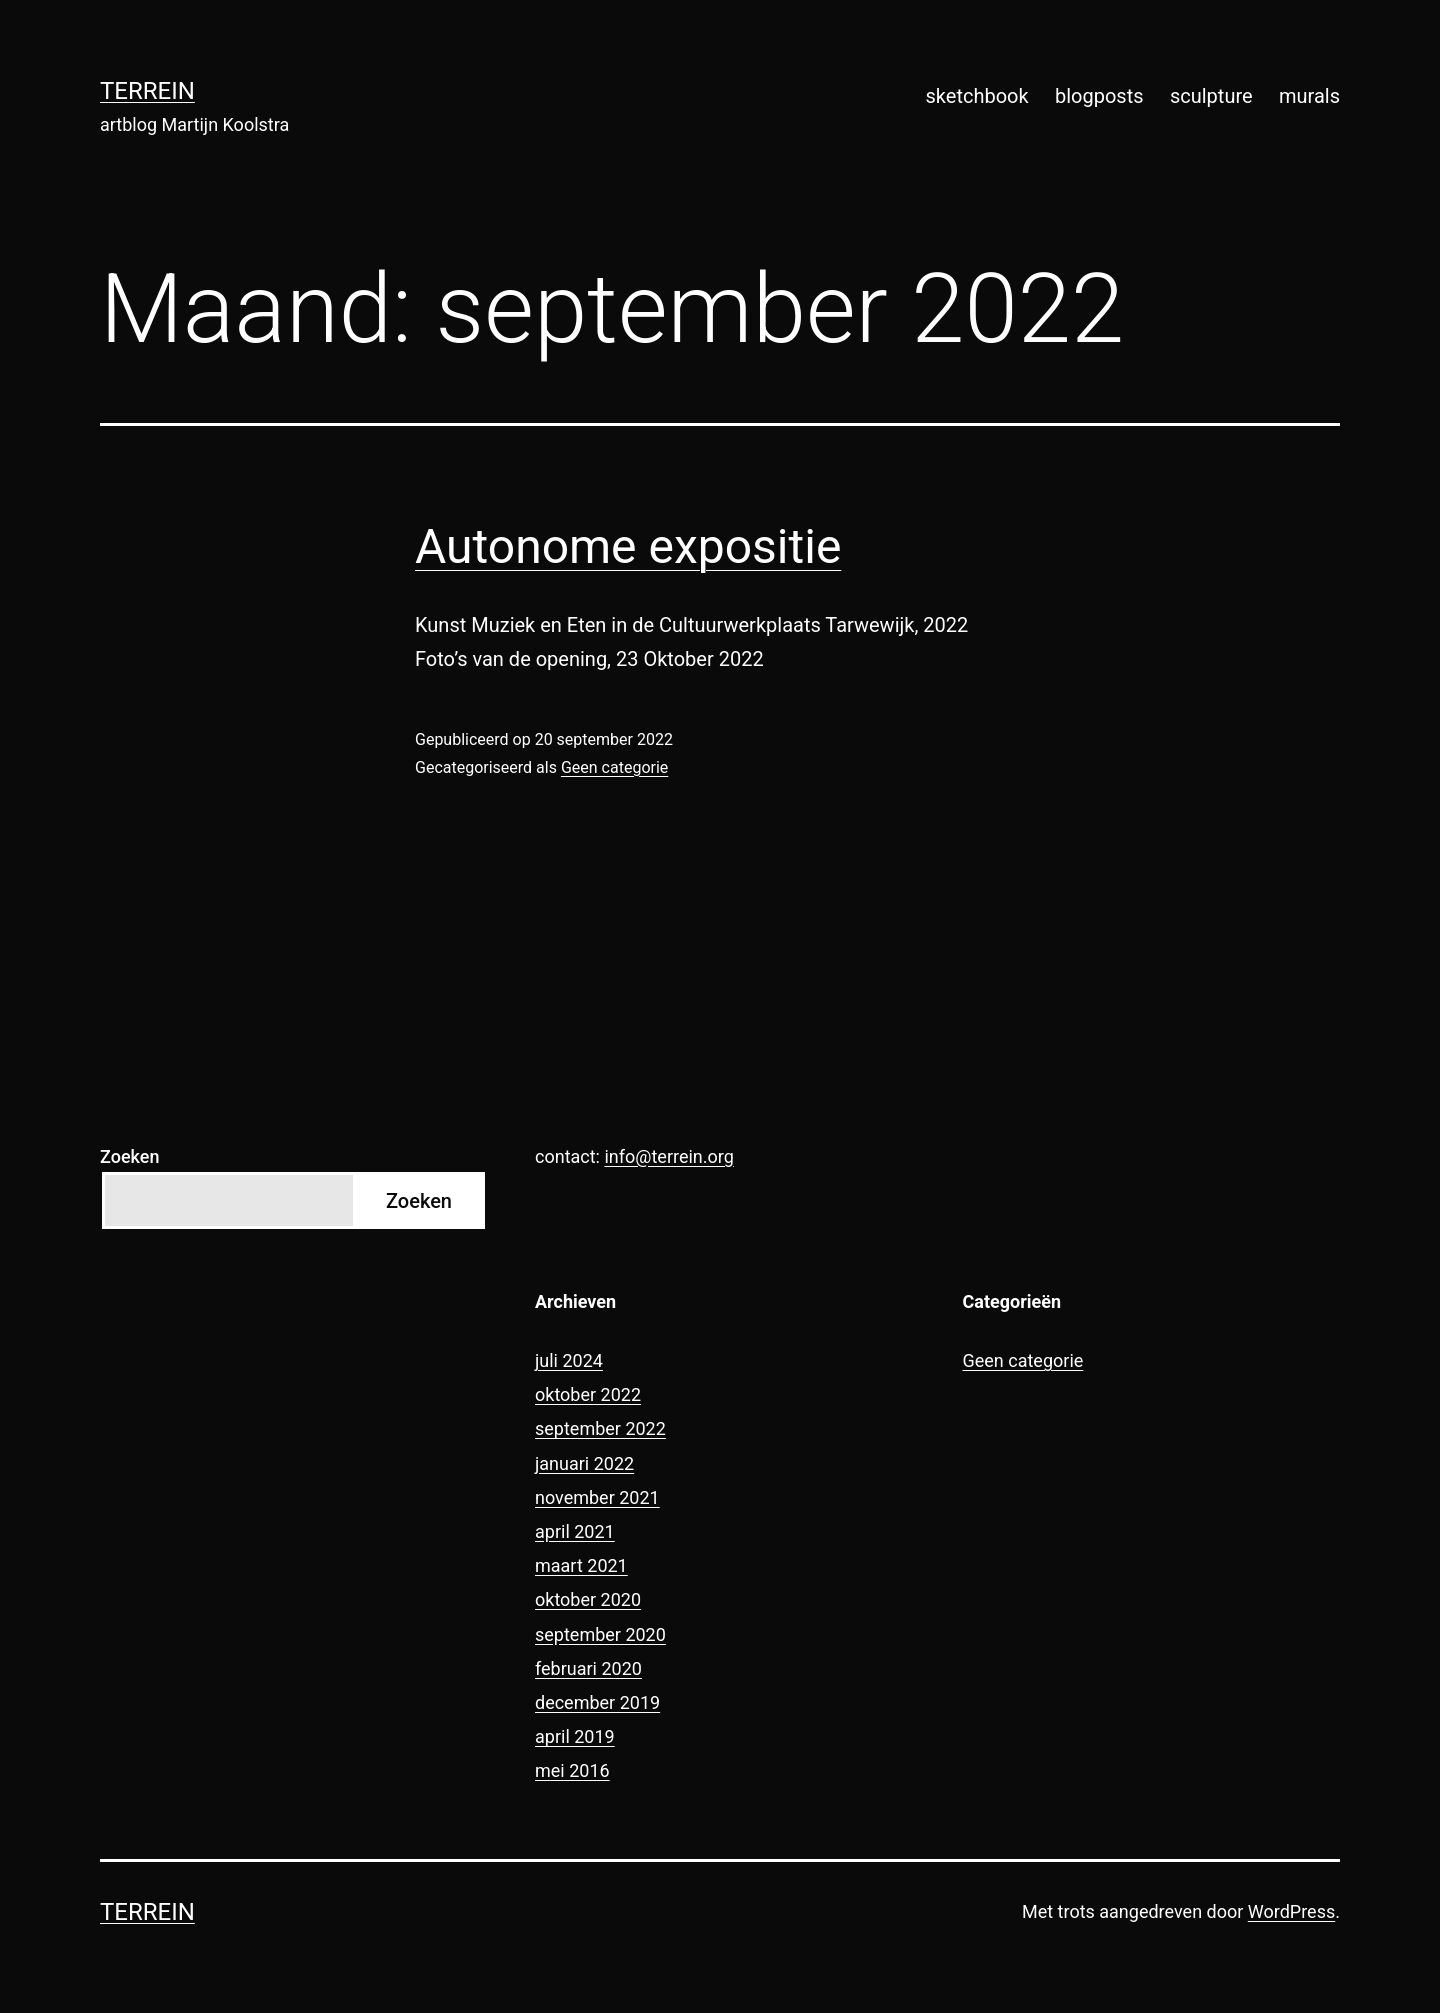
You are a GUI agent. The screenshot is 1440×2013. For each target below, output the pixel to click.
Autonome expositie (628, 546)
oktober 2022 (588, 1394)
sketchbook (977, 96)
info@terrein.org (668, 1156)
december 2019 (597, 1702)
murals (1309, 96)
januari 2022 (584, 1463)
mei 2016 (572, 1770)
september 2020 (600, 1634)
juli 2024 (569, 1360)
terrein (147, 91)
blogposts (1099, 96)
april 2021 (575, 1531)
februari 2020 (588, 1668)
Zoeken (129, 1156)
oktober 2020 (588, 1599)
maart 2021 (581, 1565)
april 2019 (575, 1736)
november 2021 (597, 1497)
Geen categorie (614, 767)
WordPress (1291, 1911)
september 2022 (600, 1428)
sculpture (1211, 96)
